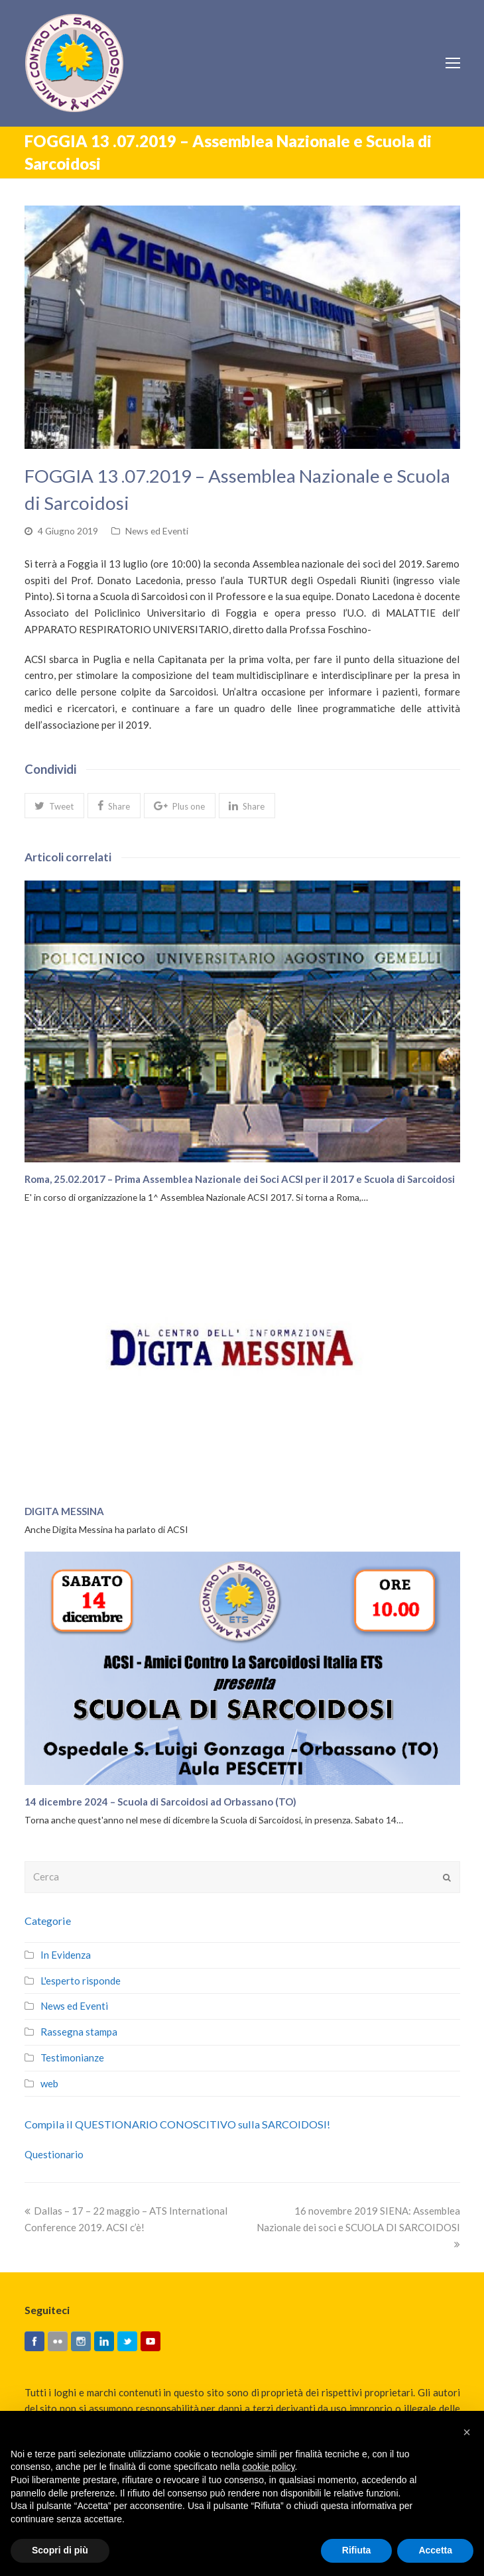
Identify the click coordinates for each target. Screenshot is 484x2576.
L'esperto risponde (80, 1981)
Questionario (54, 2154)
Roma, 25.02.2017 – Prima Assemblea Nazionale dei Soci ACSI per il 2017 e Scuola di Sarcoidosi (240, 1179)
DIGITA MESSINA (64, 1511)
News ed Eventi (156, 530)
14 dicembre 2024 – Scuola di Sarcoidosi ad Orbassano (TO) (160, 1802)
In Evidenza (65, 1955)
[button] (54, 805)
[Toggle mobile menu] (453, 63)
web (49, 2083)
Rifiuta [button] (356, 2550)
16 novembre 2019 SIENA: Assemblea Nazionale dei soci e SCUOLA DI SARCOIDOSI (358, 2227)
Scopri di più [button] (60, 2550)
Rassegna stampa (78, 2032)
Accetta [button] (435, 2550)
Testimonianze (72, 2057)
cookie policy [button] (268, 2466)
